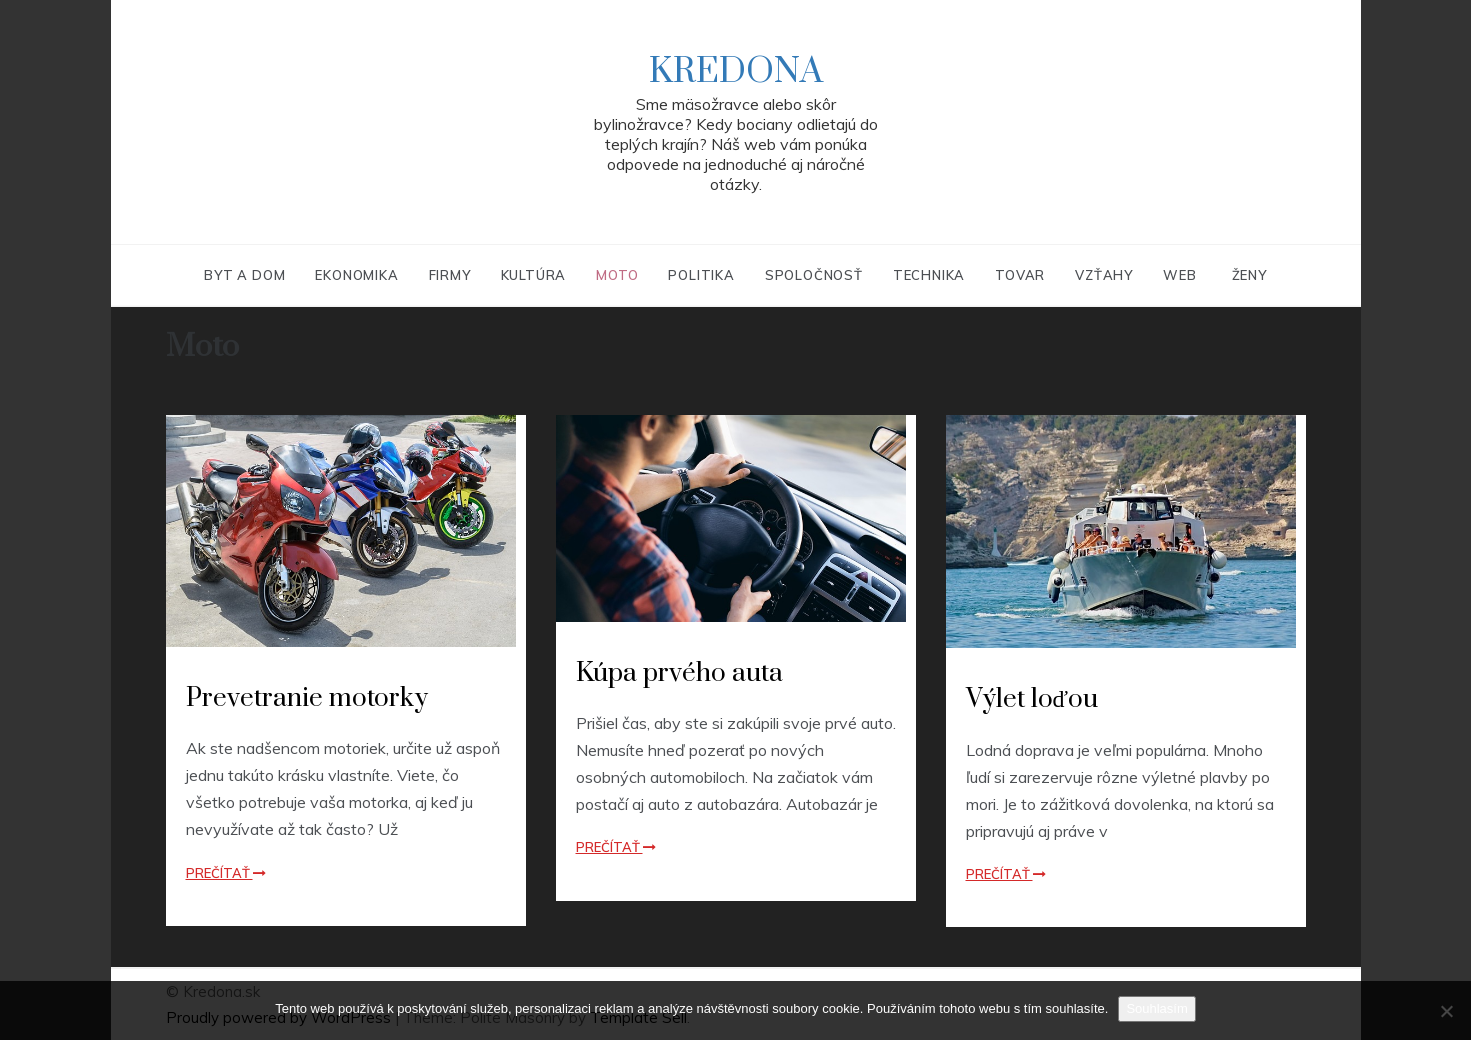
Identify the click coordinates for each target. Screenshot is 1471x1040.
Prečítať (226, 873)
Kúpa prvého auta (679, 673)
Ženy (1249, 275)
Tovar (1020, 275)
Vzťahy (1104, 275)
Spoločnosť (814, 275)
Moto (617, 275)
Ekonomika (356, 275)
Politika (701, 275)
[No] (1446, 1011)
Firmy (450, 275)
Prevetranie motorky (307, 698)
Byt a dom (244, 275)
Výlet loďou (1032, 699)
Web (1179, 275)
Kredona (736, 72)
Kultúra (534, 275)
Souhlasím (1156, 1008)
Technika (929, 275)
